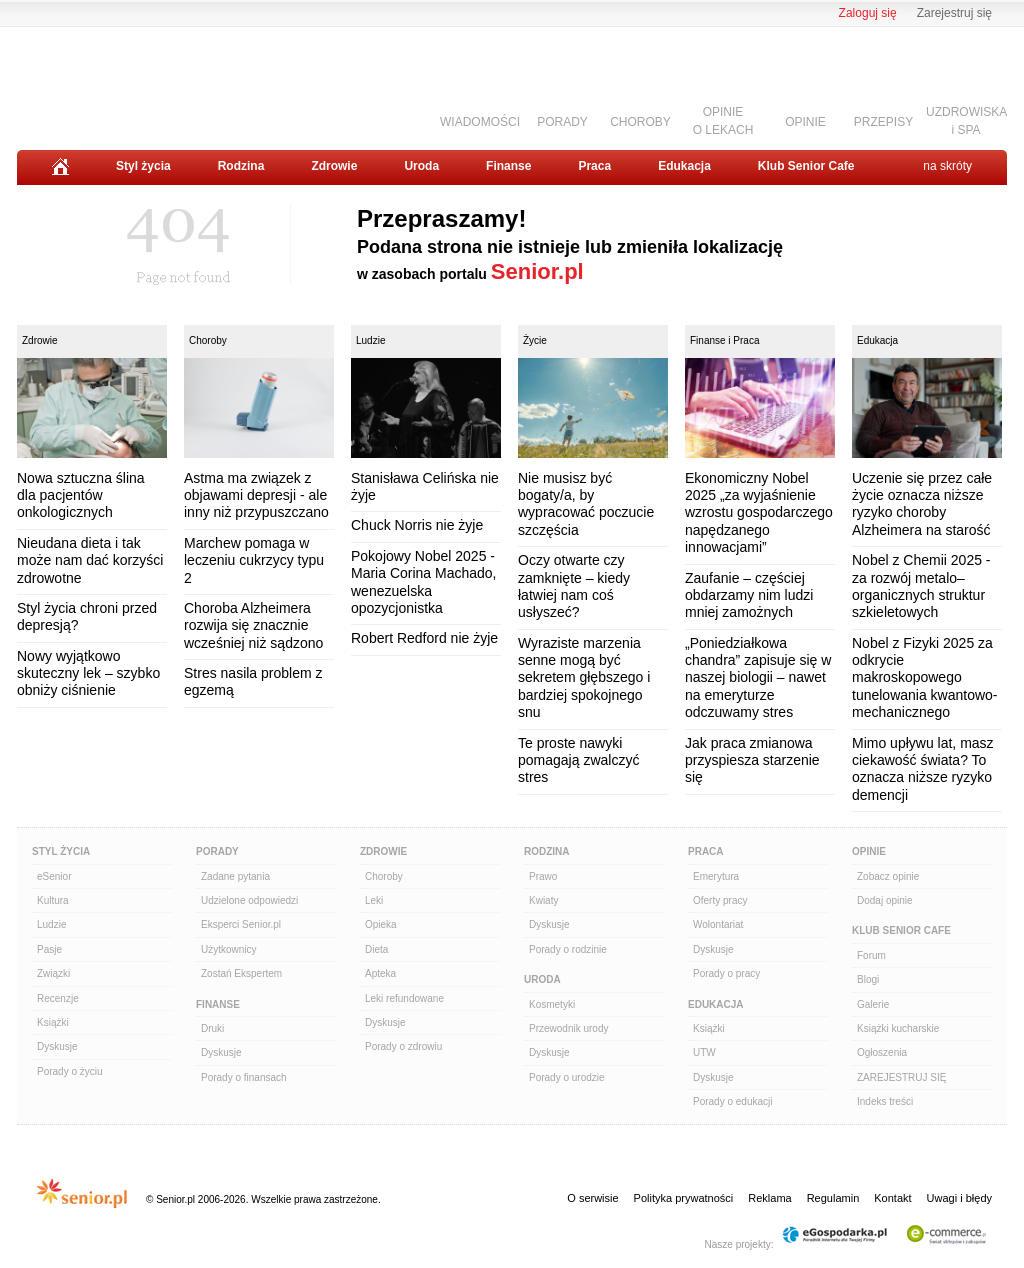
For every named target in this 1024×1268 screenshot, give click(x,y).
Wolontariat (718, 924)
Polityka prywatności (684, 1198)
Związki (53, 973)
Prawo (543, 876)
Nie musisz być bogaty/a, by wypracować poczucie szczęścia (586, 504)
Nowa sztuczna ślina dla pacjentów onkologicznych (81, 495)
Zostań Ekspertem (241, 973)
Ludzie (370, 340)
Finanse (508, 166)
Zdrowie (334, 166)
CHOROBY (640, 122)
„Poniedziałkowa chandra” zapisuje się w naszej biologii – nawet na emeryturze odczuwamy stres (758, 678)
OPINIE (805, 122)
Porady (217, 851)
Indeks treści (885, 1101)
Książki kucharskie (898, 1028)
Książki (53, 1022)
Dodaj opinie (885, 900)
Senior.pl (537, 271)
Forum (871, 955)
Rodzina (241, 166)
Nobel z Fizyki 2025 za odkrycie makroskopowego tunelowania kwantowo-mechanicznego (925, 678)
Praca (594, 166)
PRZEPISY (883, 122)
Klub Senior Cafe (806, 166)
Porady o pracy (726, 973)
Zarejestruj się (954, 13)
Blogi (868, 979)
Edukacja (684, 166)
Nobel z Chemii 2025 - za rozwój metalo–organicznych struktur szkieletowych (921, 586)
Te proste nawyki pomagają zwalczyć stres (578, 760)
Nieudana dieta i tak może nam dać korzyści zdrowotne (90, 560)
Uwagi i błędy (959, 1198)
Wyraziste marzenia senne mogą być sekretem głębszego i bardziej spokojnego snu (584, 678)
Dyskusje (57, 1046)
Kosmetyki (552, 1004)
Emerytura (716, 876)
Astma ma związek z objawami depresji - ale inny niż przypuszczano (256, 495)
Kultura (53, 900)
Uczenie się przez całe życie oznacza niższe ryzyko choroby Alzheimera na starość (922, 504)
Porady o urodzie (567, 1077)
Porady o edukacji (733, 1101)
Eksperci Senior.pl (241, 924)
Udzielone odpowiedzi (249, 900)
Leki (374, 900)
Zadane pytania (235, 876)
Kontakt (892, 1198)
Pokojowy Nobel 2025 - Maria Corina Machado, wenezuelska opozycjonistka (424, 582)
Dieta (376, 949)
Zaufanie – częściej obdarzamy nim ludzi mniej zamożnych (749, 595)
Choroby (208, 340)
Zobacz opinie (888, 876)
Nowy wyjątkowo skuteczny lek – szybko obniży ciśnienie (88, 673)
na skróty (947, 166)
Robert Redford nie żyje (424, 638)
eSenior (54, 876)
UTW (704, 1052)
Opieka (381, 924)
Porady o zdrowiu (403, 1046)
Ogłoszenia (882, 1052)
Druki (212, 1028)
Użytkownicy (229, 949)
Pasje (49, 949)
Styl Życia (61, 851)
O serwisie (592, 1198)
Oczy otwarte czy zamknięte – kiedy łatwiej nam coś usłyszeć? (574, 586)
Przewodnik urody (568, 1028)
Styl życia (143, 166)
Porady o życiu (70, 1071)
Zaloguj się (868, 13)
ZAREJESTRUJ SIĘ (901, 1077)
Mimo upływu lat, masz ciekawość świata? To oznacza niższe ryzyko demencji (923, 769)
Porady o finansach (244, 1077)
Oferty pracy (720, 900)
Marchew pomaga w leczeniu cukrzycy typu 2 (254, 560)
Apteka (380, 973)
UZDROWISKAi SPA (966, 120)
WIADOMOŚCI (480, 122)
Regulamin (833, 1198)
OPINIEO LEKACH (723, 120)
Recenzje (58, 998)
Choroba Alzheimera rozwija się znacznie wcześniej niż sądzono (253, 625)
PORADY (562, 122)
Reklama (769, 1198)
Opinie (869, 851)
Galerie (873, 1004)
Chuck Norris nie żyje (417, 525)
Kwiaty (543, 900)
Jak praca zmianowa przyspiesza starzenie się (752, 760)
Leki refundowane (404, 998)
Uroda (421, 166)
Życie (535, 340)
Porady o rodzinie (568, 949)
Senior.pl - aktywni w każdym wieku (127, 81)
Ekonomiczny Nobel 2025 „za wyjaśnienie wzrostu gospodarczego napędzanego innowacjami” (759, 513)
